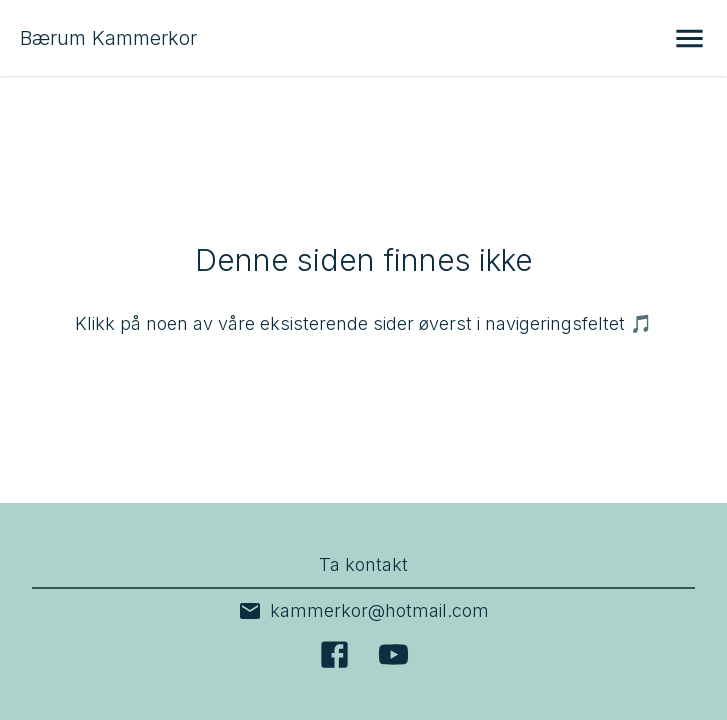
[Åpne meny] (689, 38)
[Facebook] (334, 654)
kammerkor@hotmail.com (363, 611)
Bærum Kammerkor (108, 38)
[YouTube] (393, 654)
